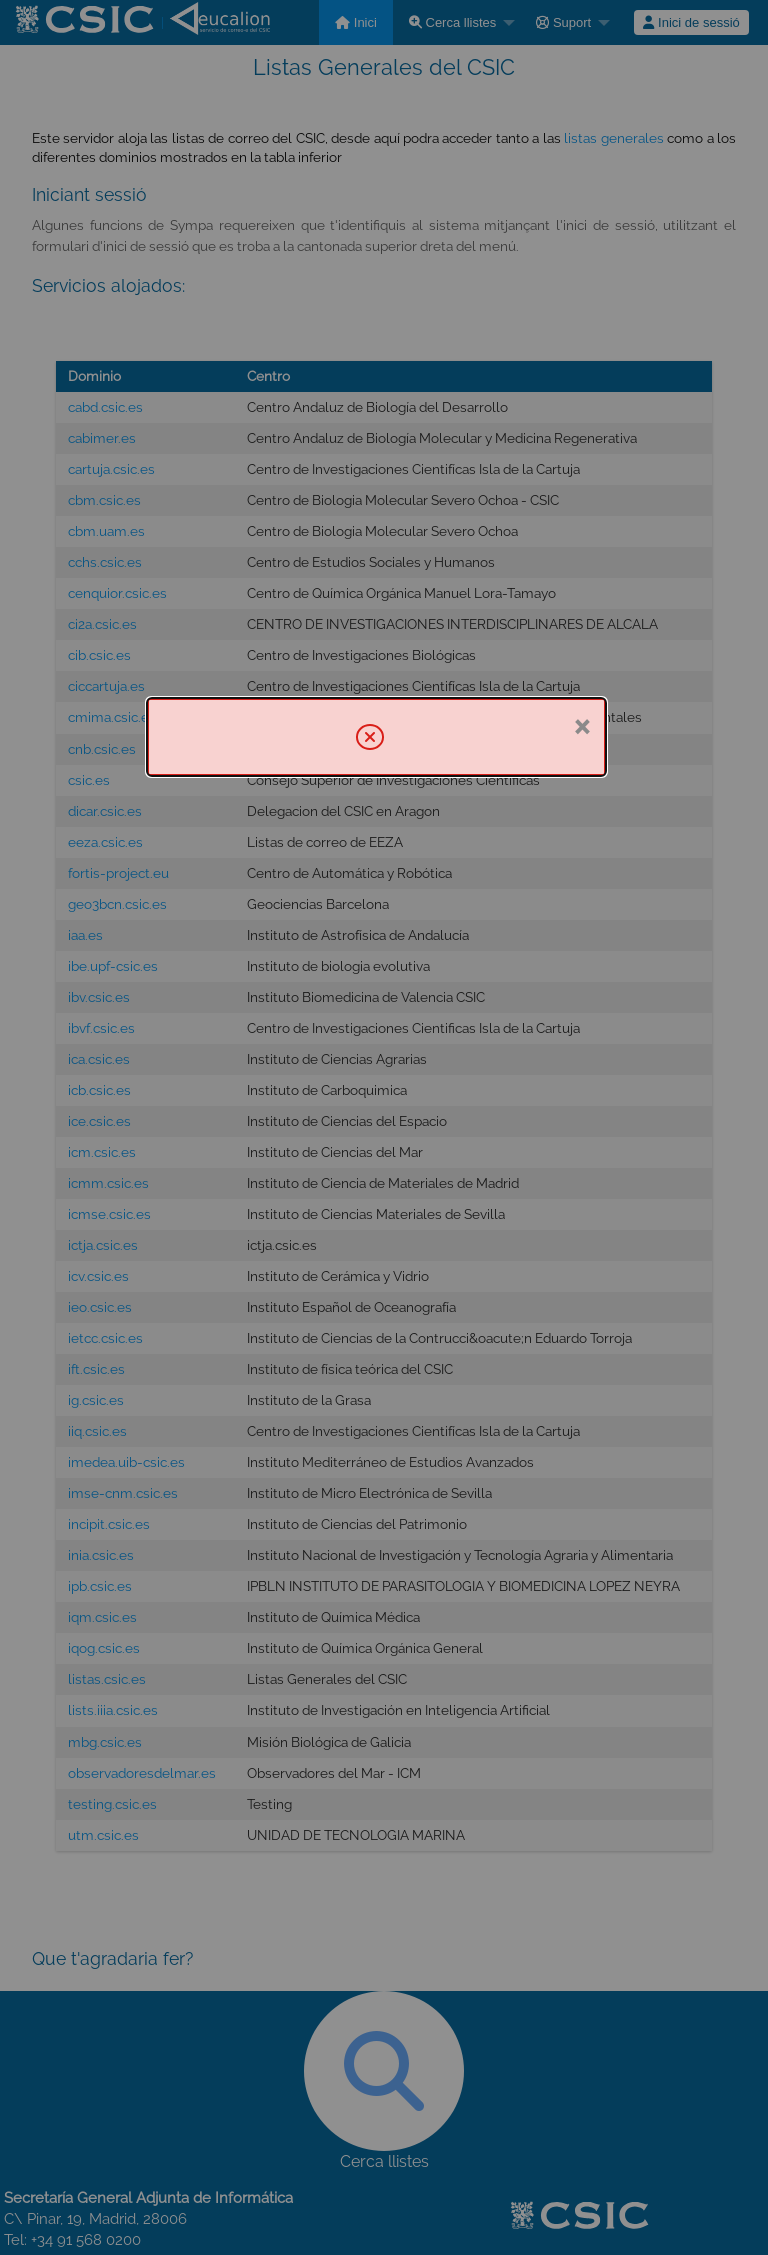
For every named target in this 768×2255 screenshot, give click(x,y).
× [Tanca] (581, 725)
